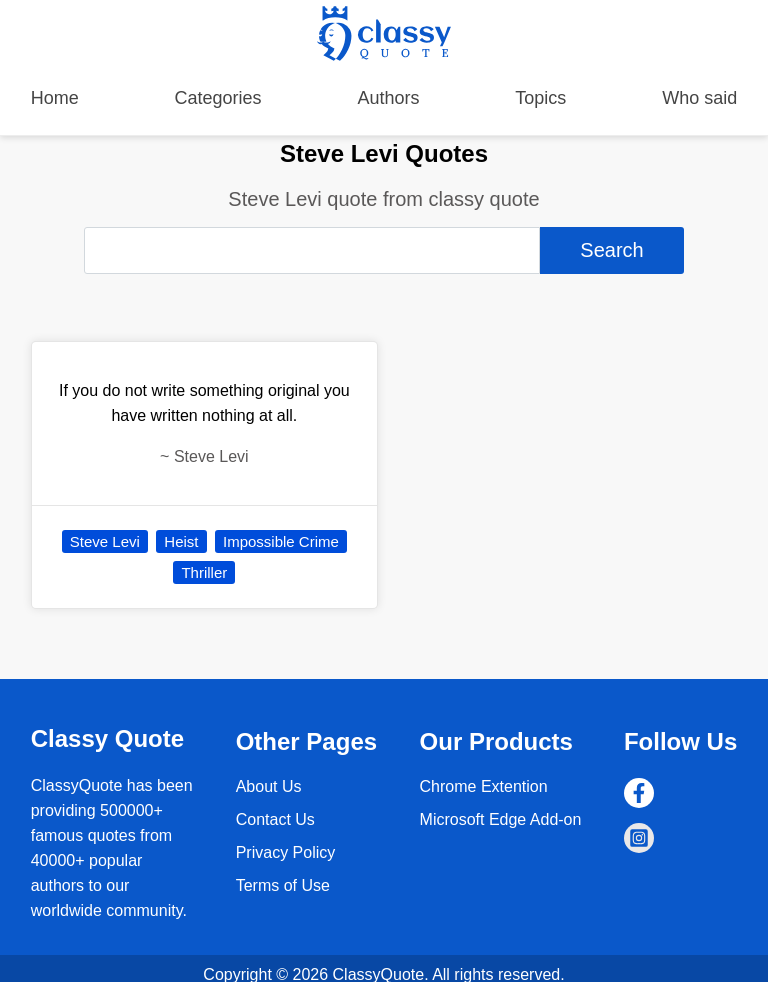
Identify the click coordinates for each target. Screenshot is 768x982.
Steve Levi (105, 541)
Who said (699, 98)
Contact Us (275, 819)
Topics (540, 98)
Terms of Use (283, 885)
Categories (218, 98)
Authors (388, 98)
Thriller (204, 572)
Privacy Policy (286, 852)
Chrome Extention (484, 786)
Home (55, 98)
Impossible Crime (281, 541)
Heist (181, 541)
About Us (269, 786)
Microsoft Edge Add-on (501, 819)
